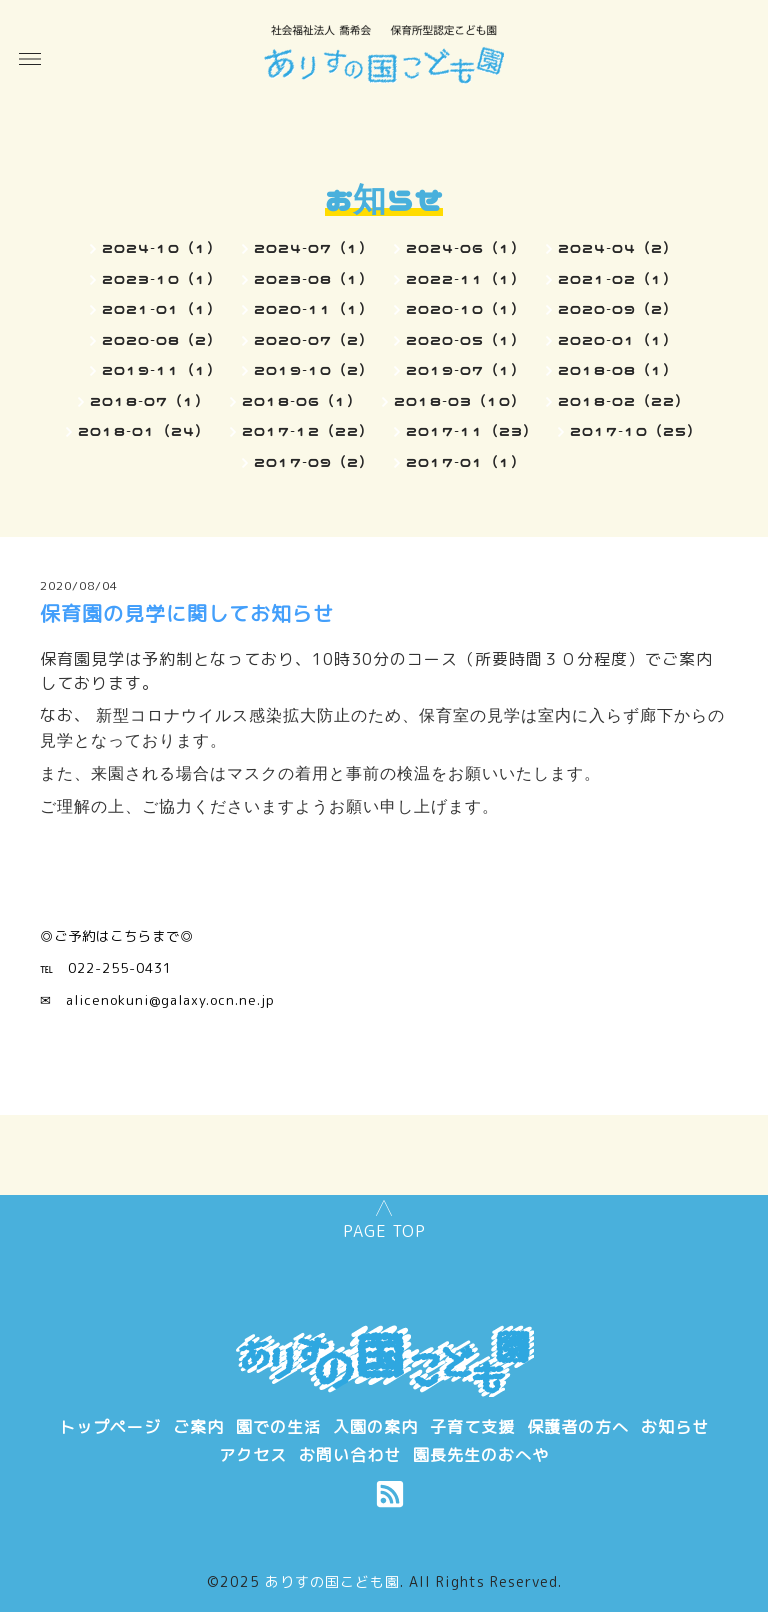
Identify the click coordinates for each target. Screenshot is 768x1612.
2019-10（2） (314, 370)
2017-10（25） (636, 431)
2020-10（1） (466, 309)
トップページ (110, 1427)
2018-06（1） (302, 401)
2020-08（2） (162, 340)
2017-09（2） (314, 462)
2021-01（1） (162, 309)
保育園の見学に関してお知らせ (187, 613)
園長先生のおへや (481, 1455)
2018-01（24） (144, 431)
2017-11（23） (472, 431)
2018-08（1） (618, 370)
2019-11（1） (162, 370)
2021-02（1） (618, 279)
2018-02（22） (624, 401)
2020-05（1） (466, 340)
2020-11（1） (314, 309)
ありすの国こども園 (332, 1581)
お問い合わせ (350, 1455)
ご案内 (198, 1427)
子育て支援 (472, 1427)
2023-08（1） (314, 279)
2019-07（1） (466, 370)
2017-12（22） (308, 431)
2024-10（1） (162, 248)
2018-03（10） (460, 401)
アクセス (253, 1455)
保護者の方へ (578, 1427)
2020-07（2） (314, 340)
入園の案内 (375, 1427)
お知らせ (675, 1427)
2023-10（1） (162, 279)
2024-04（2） (618, 248)
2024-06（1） (466, 248)
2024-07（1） (314, 248)
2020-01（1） (618, 340)
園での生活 (278, 1427)
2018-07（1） (150, 401)
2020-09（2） (618, 309)
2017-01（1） (466, 462)
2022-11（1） (466, 279)
